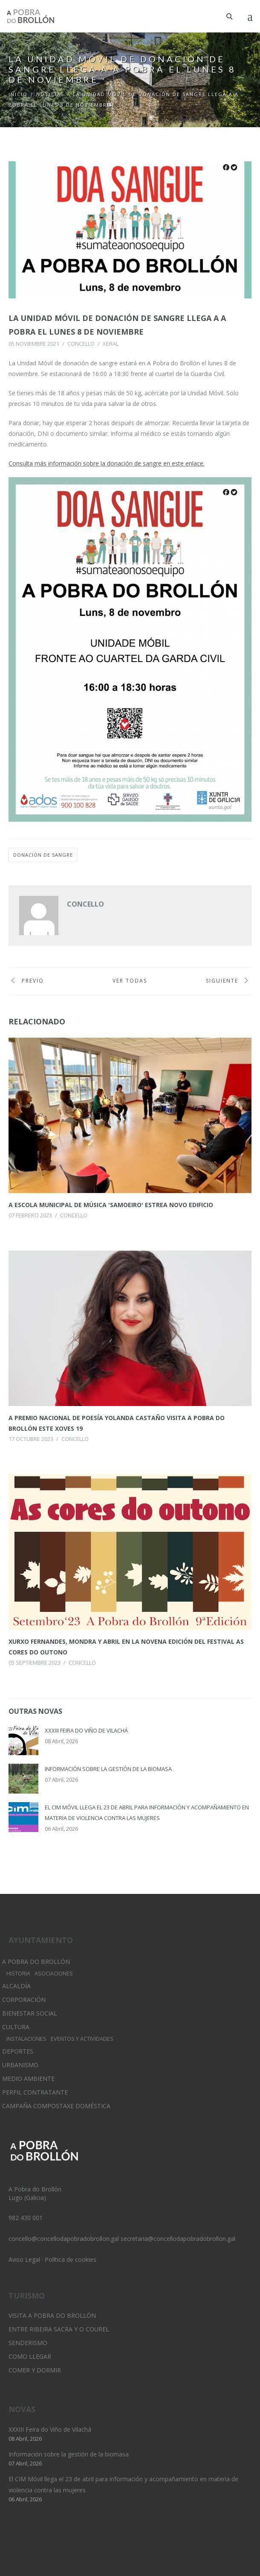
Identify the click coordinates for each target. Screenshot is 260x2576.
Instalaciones (26, 2038)
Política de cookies (70, 2259)
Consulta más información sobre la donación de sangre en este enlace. (107, 463)
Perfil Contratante (35, 2092)
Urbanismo (20, 2065)
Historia (18, 1973)
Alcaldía (16, 1986)
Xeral (110, 343)
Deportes (17, 2051)
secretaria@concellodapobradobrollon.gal (178, 2239)
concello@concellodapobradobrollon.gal (64, 2239)
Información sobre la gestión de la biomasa (108, 1769)
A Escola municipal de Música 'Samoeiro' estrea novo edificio (111, 1205)
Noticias (50, 94)
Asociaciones (54, 1973)
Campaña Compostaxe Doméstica (56, 2106)
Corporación (24, 1999)
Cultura (15, 2027)
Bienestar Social (29, 2013)
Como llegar (30, 2356)
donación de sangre (43, 855)
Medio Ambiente (28, 2078)
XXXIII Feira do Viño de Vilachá (86, 1730)
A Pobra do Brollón (36, 1962)
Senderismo (28, 2343)
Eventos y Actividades (82, 2038)
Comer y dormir (35, 2370)
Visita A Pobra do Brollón (52, 2315)
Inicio (18, 94)
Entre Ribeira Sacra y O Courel (59, 2329)
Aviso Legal (24, 2259)
